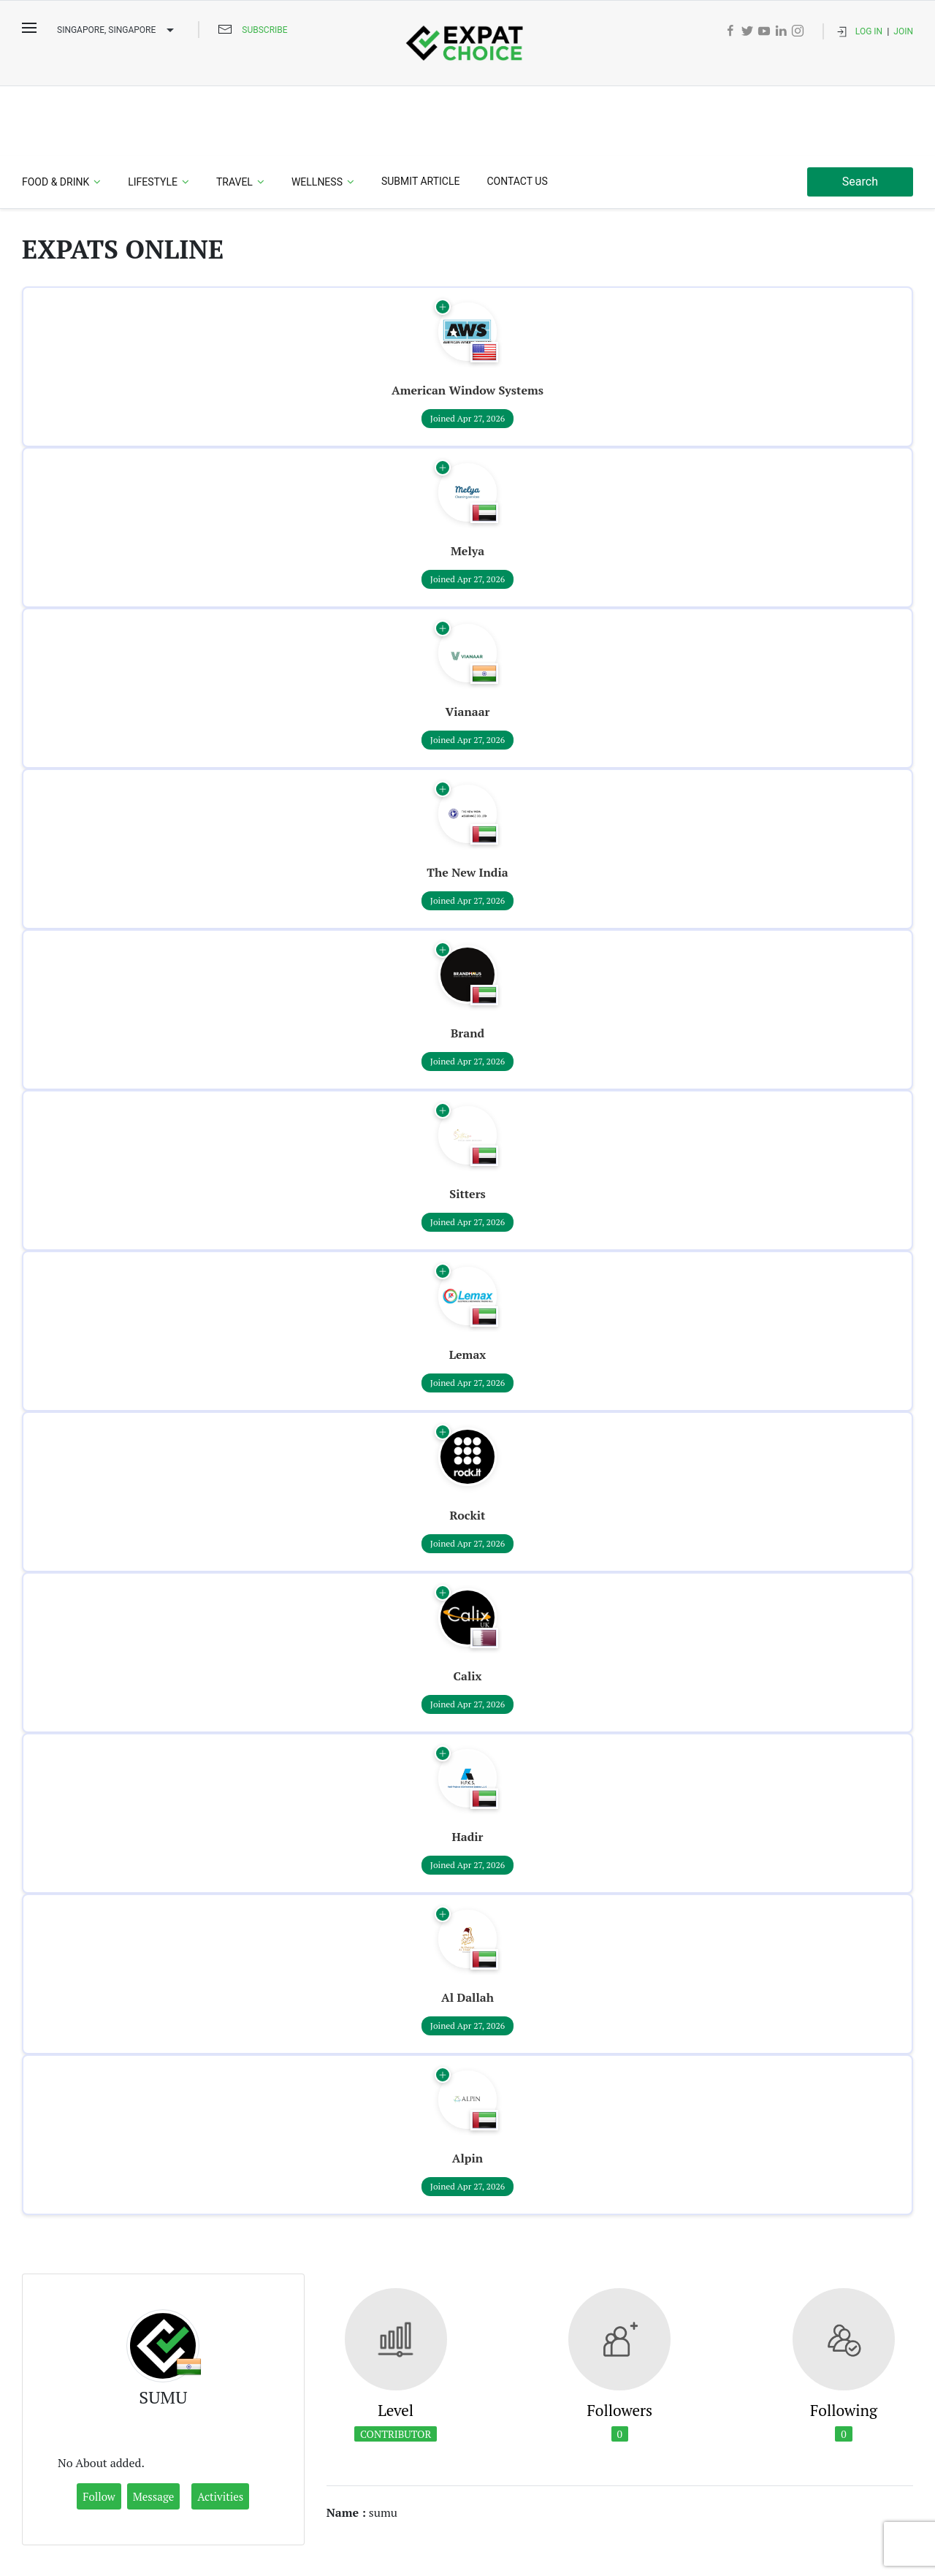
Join (903, 31)
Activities (220, 2427)
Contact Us (516, 112)
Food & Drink (55, 113)
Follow (99, 2427)
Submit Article (420, 112)
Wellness (317, 113)
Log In (868, 31)
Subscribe (264, 30)
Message (154, 2427)
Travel (234, 113)
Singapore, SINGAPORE (117, 30)
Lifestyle (153, 113)
